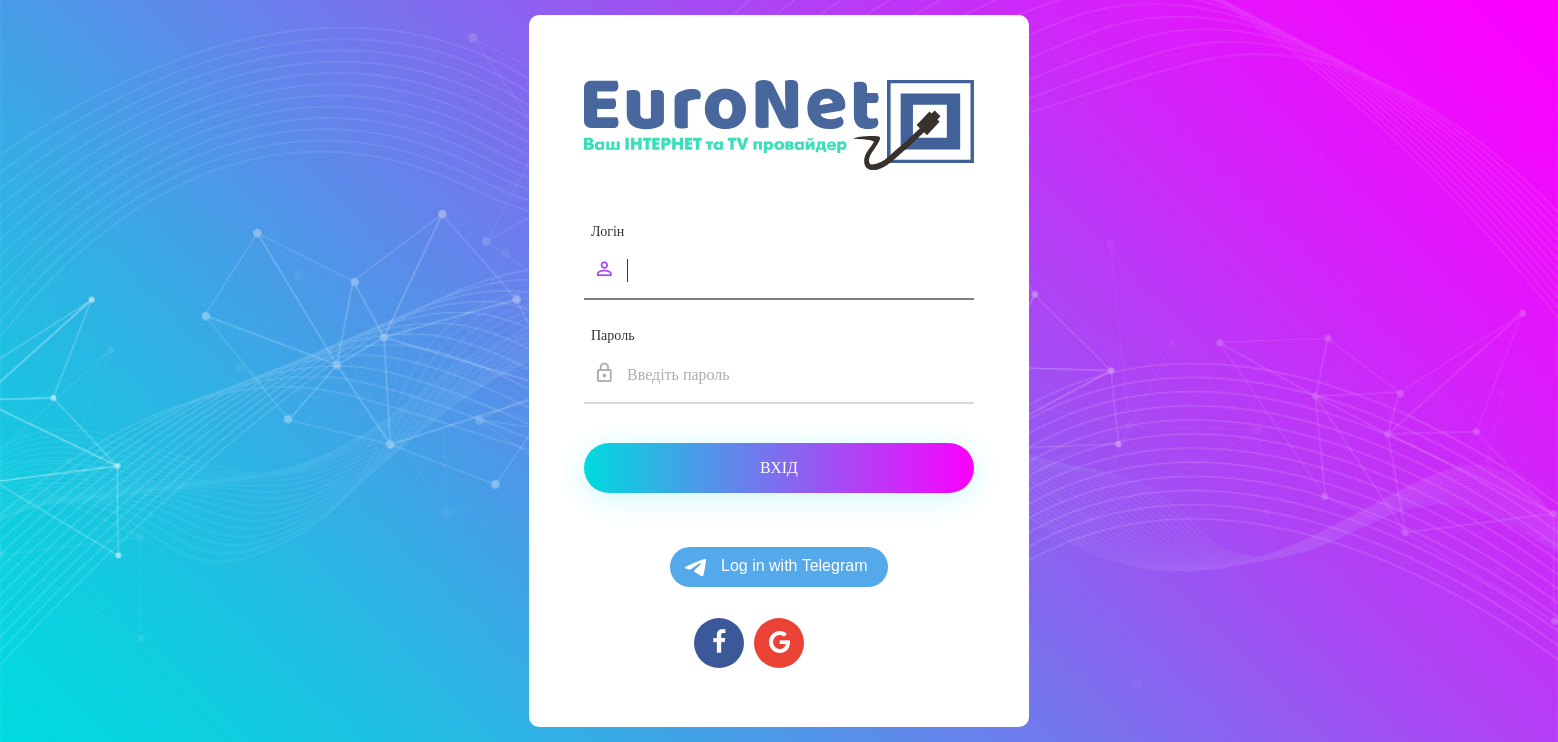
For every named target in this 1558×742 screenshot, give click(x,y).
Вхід (779, 467)
